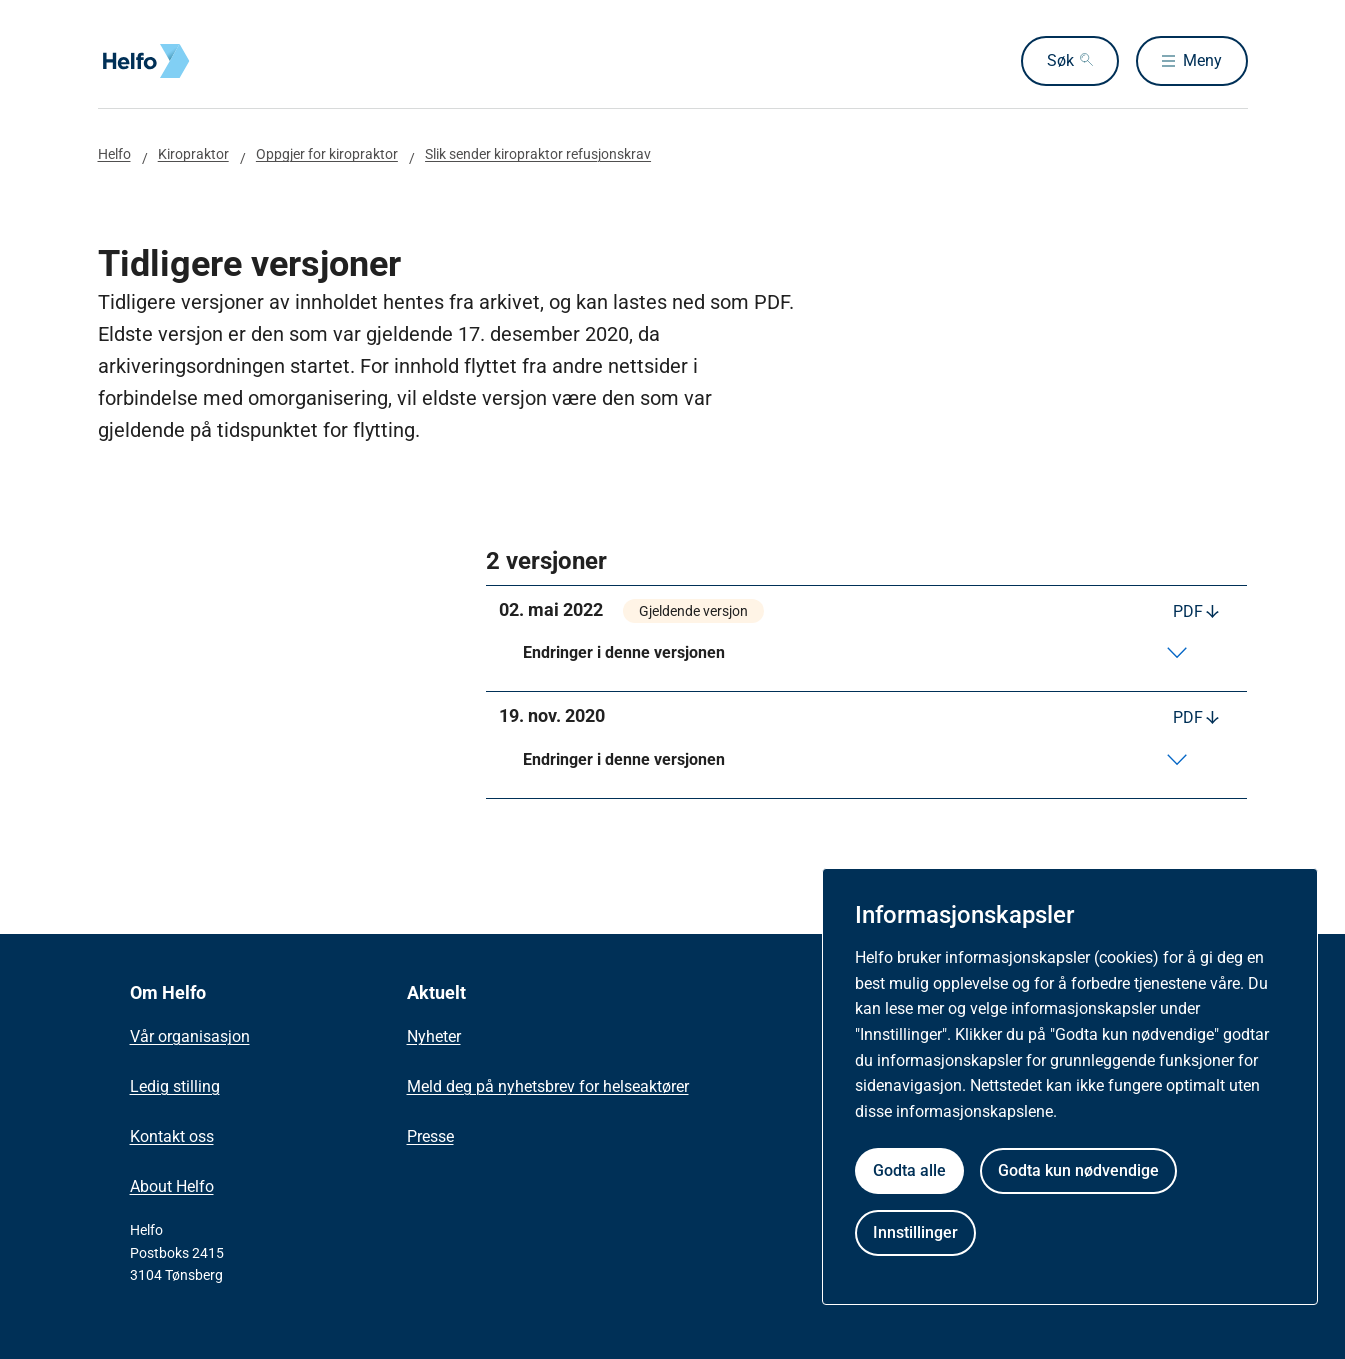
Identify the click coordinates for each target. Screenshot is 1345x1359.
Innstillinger (915, 1232)
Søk (1059, 60)
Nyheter (434, 1036)
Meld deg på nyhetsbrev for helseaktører (548, 1086)
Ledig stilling (175, 1086)
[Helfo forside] (242, 61)
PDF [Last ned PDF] (1188, 611)
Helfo (114, 154)
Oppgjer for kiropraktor (327, 154)
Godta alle (909, 1170)
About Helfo (172, 1186)
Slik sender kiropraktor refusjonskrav (538, 154)
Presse (430, 1136)
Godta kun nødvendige (1078, 1170)
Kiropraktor (193, 154)
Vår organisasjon (190, 1036)
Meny (1202, 60)
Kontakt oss (172, 1136)
